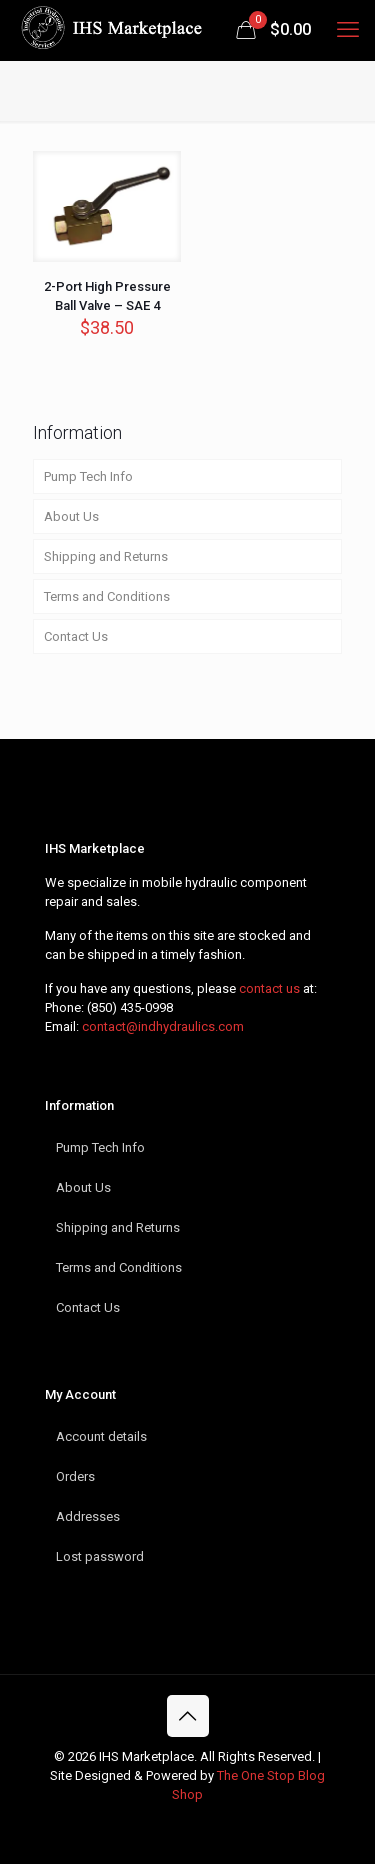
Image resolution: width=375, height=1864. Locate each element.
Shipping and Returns (106, 556)
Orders (75, 1476)
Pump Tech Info (88, 476)
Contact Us (76, 636)
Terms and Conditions (107, 596)
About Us (71, 516)
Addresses (88, 1516)
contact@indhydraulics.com (163, 1026)
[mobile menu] (348, 30)
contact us (269, 988)
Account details (101, 1436)
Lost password (100, 1556)
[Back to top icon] (188, 1716)
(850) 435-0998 (130, 1007)
